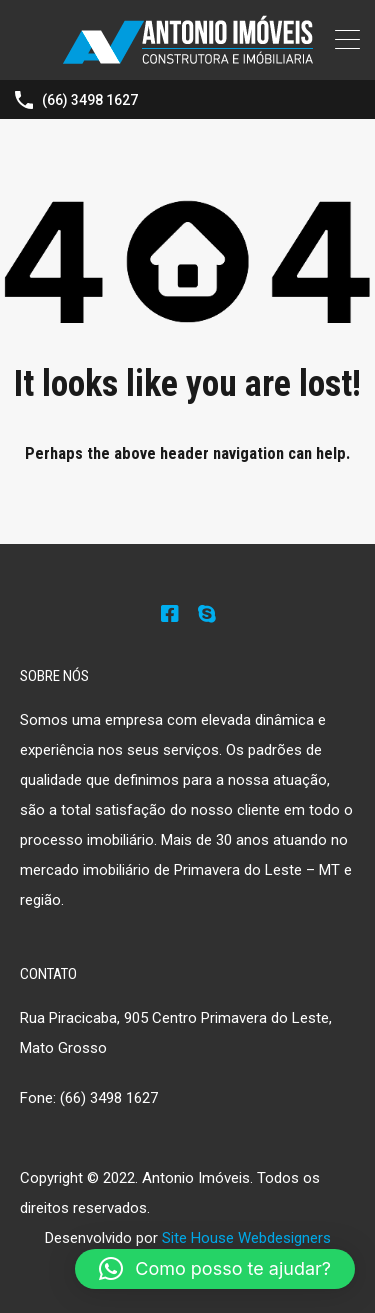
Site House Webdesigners (246, 1238)
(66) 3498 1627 (90, 100)
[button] (215, 1269)
